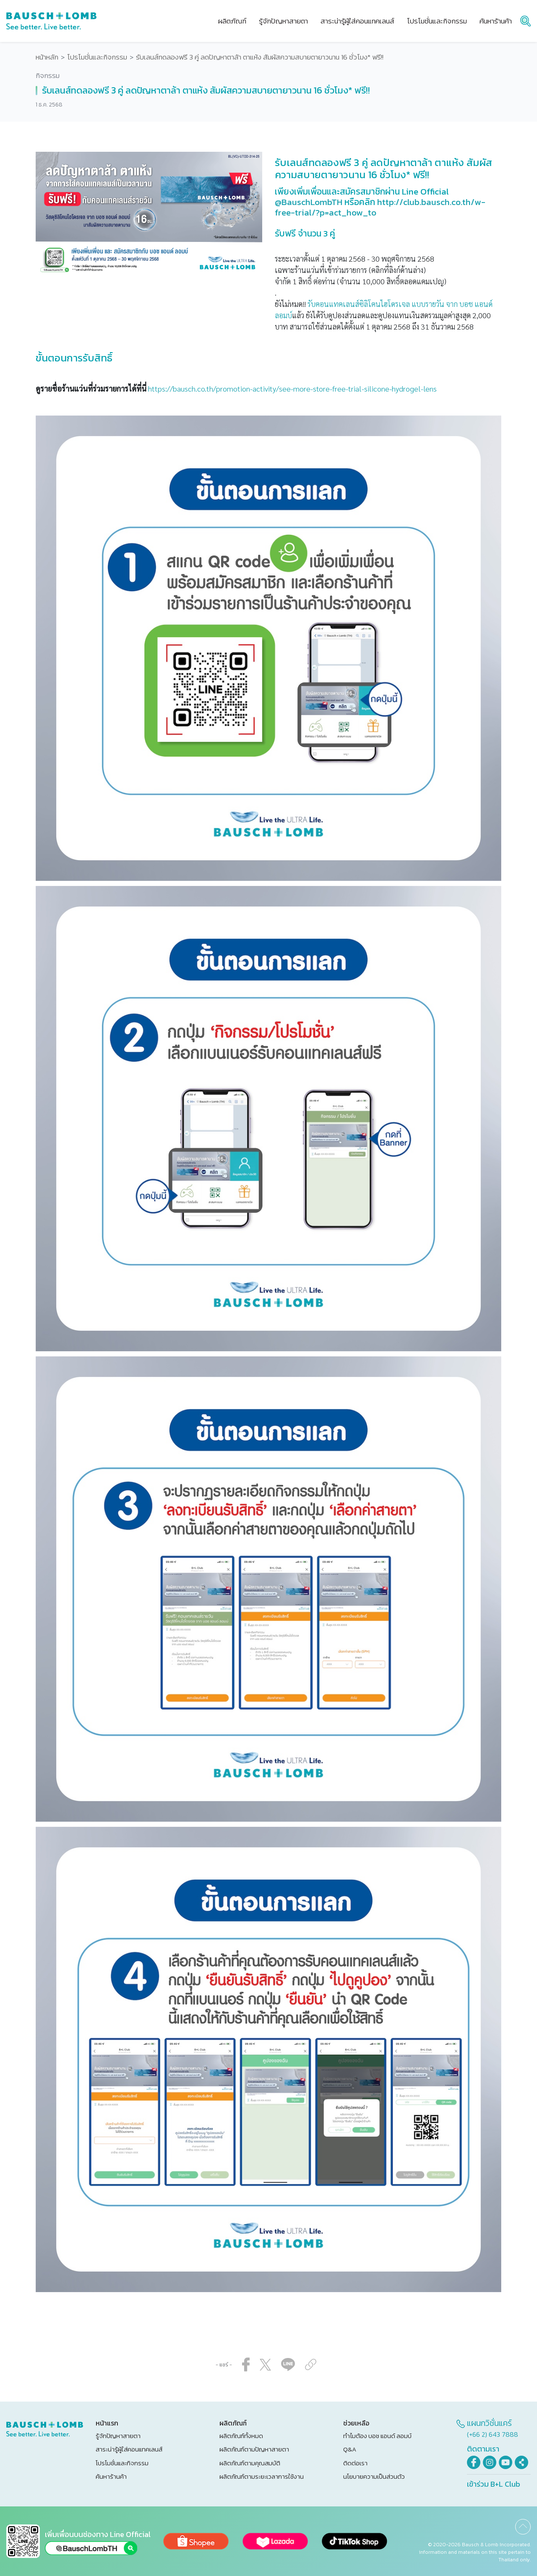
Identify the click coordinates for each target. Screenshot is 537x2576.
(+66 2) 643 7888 (492, 2434)
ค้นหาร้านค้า (111, 2476)
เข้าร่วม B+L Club (493, 2484)
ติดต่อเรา (355, 2463)
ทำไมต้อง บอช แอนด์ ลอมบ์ (377, 2436)
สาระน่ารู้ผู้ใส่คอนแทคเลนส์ (129, 2449)
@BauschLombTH (308, 201)
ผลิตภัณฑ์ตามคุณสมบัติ (249, 2463)
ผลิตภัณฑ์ (232, 21)
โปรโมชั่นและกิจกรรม (97, 57)
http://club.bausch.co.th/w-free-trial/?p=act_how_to (380, 207)
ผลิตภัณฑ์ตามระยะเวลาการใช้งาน (261, 2476)
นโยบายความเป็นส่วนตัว (374, 2476)
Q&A (349, 2449)
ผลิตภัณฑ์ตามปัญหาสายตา (254, 2449)
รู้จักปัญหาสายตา (118, 2436)
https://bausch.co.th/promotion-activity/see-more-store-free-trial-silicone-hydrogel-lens (292, 388)
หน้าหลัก (47, 57)
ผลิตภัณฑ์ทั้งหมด (241, 2436)
